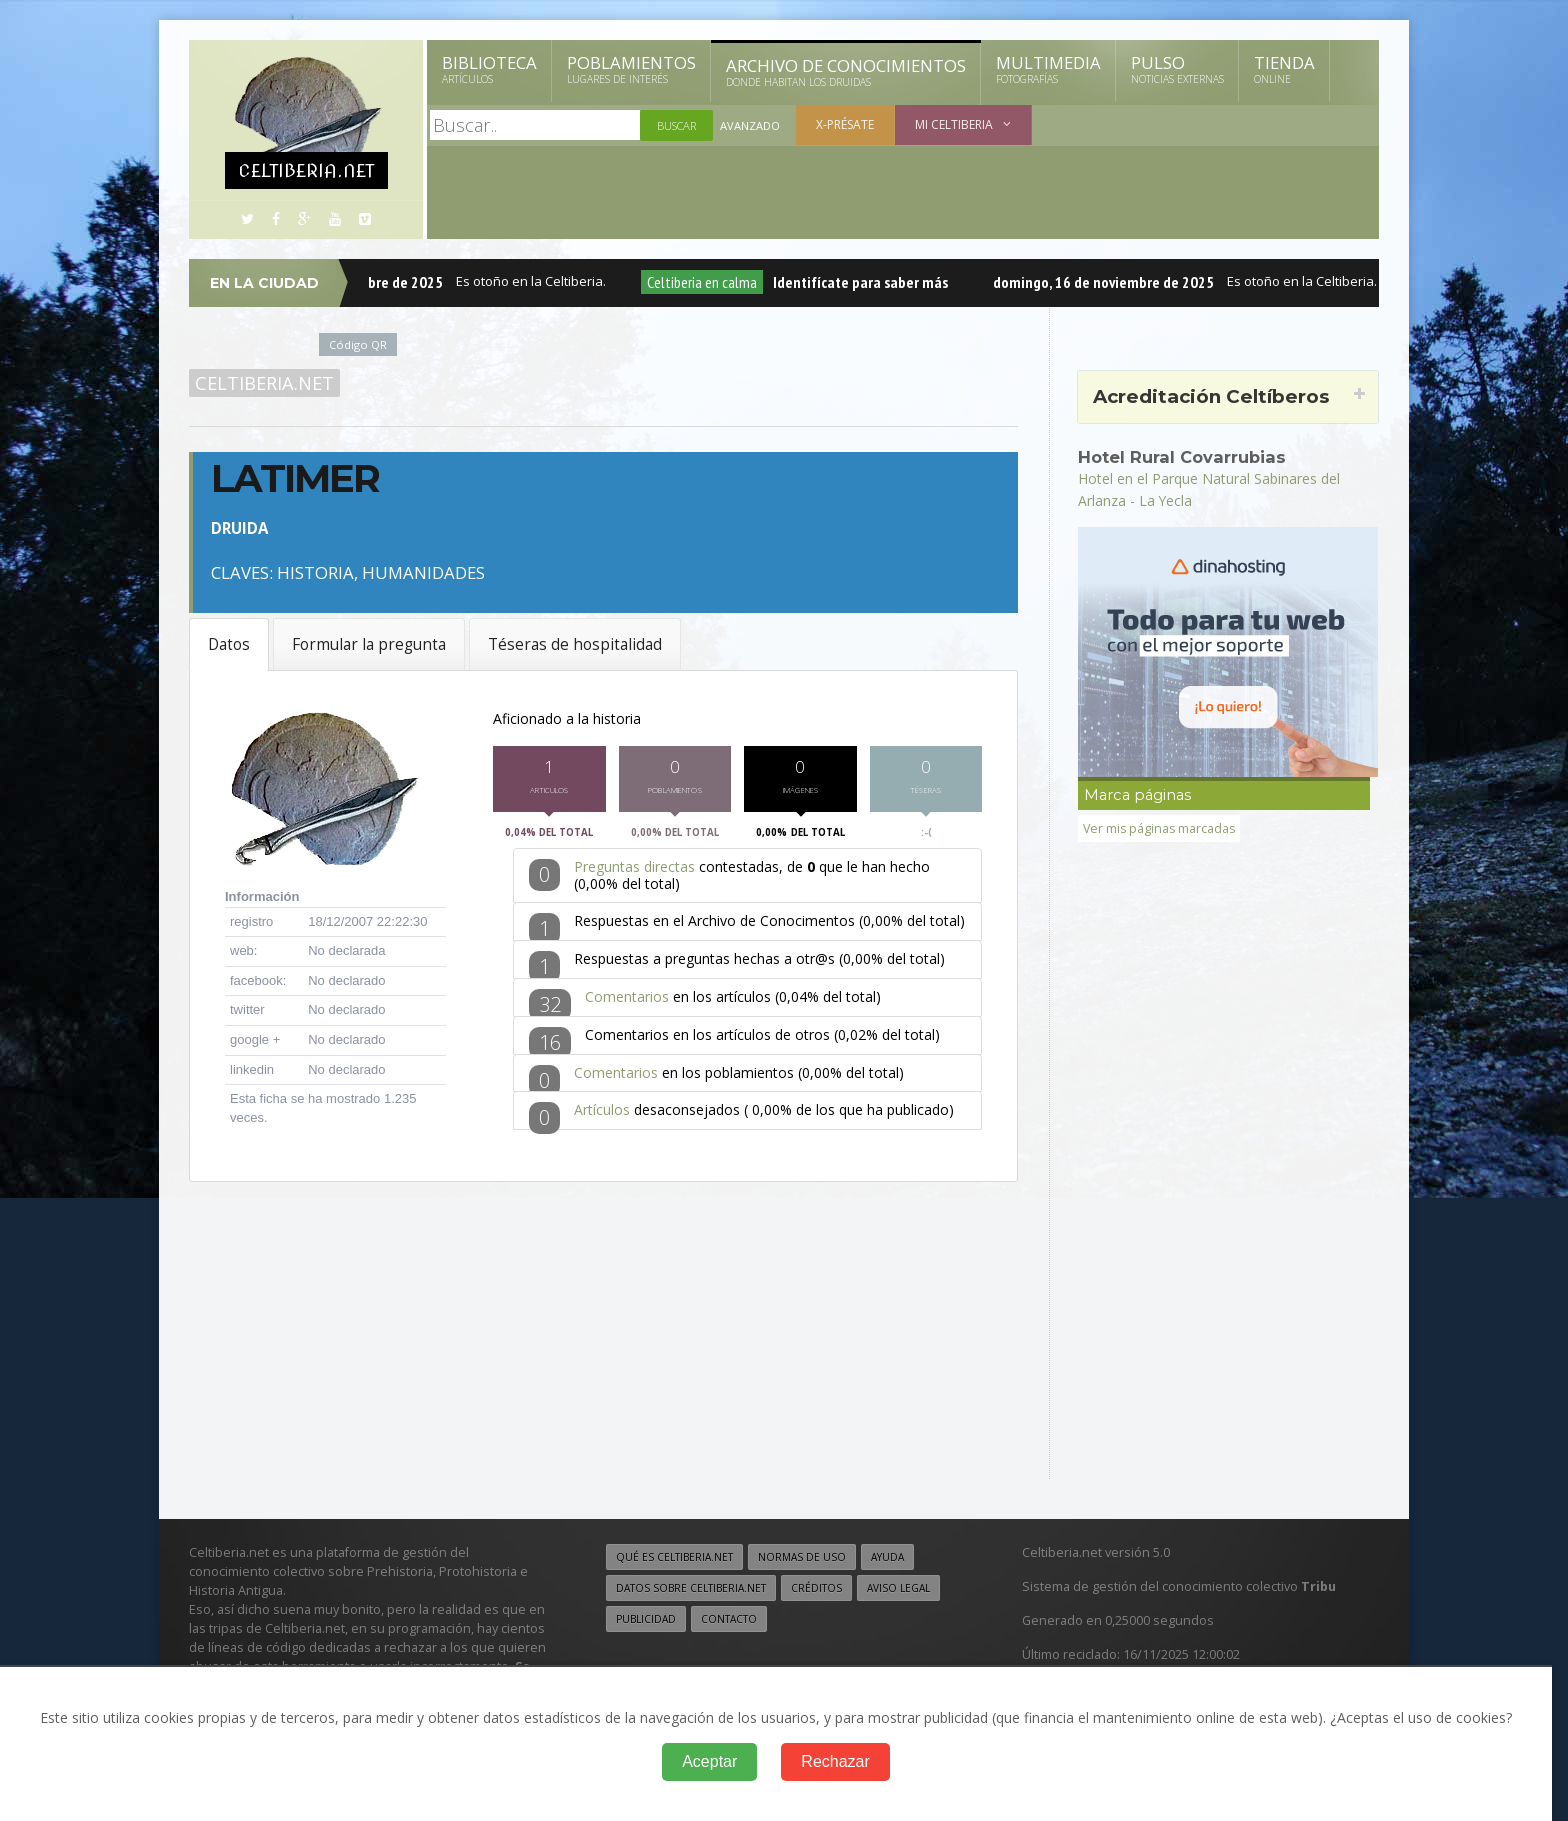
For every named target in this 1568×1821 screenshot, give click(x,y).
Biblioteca (489, 69)
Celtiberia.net (264, 383)
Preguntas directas (634, 871)
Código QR (358, 344)
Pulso (1177, 69)
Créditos (816, 1587)
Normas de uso (802, 1556)
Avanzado (750, 125)
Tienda (1284, 69)
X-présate (845, 124)
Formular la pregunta (369, 644)
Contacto (729, 1618)
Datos (229, 644)
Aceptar (709, 1761)
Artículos (602, 1114)
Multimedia (1048, 69)
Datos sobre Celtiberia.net (691, 1587)
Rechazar (835, 1761)
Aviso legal (898, 1587)
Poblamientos (631, 69)
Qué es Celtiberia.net (674, 1556)
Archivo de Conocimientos (846, 72)
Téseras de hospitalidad (575, 644)
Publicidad (646, 1618)
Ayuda (887, 1556)
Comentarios (627, 1001)
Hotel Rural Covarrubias (1182, 457)
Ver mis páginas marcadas (1161, 827)
